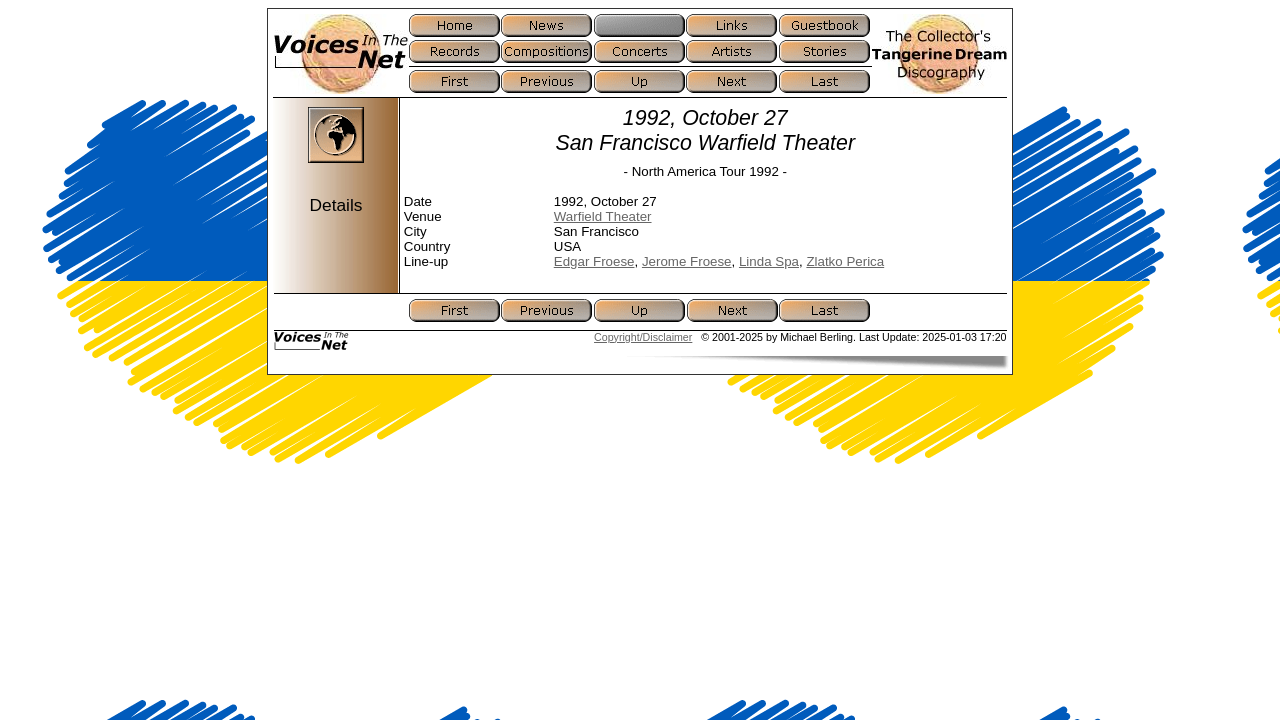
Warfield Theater (603, 216)
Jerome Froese (687, 261)
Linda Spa (769, 261)
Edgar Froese (594, 261)
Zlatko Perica (845, 261)
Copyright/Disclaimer (643, 337)
